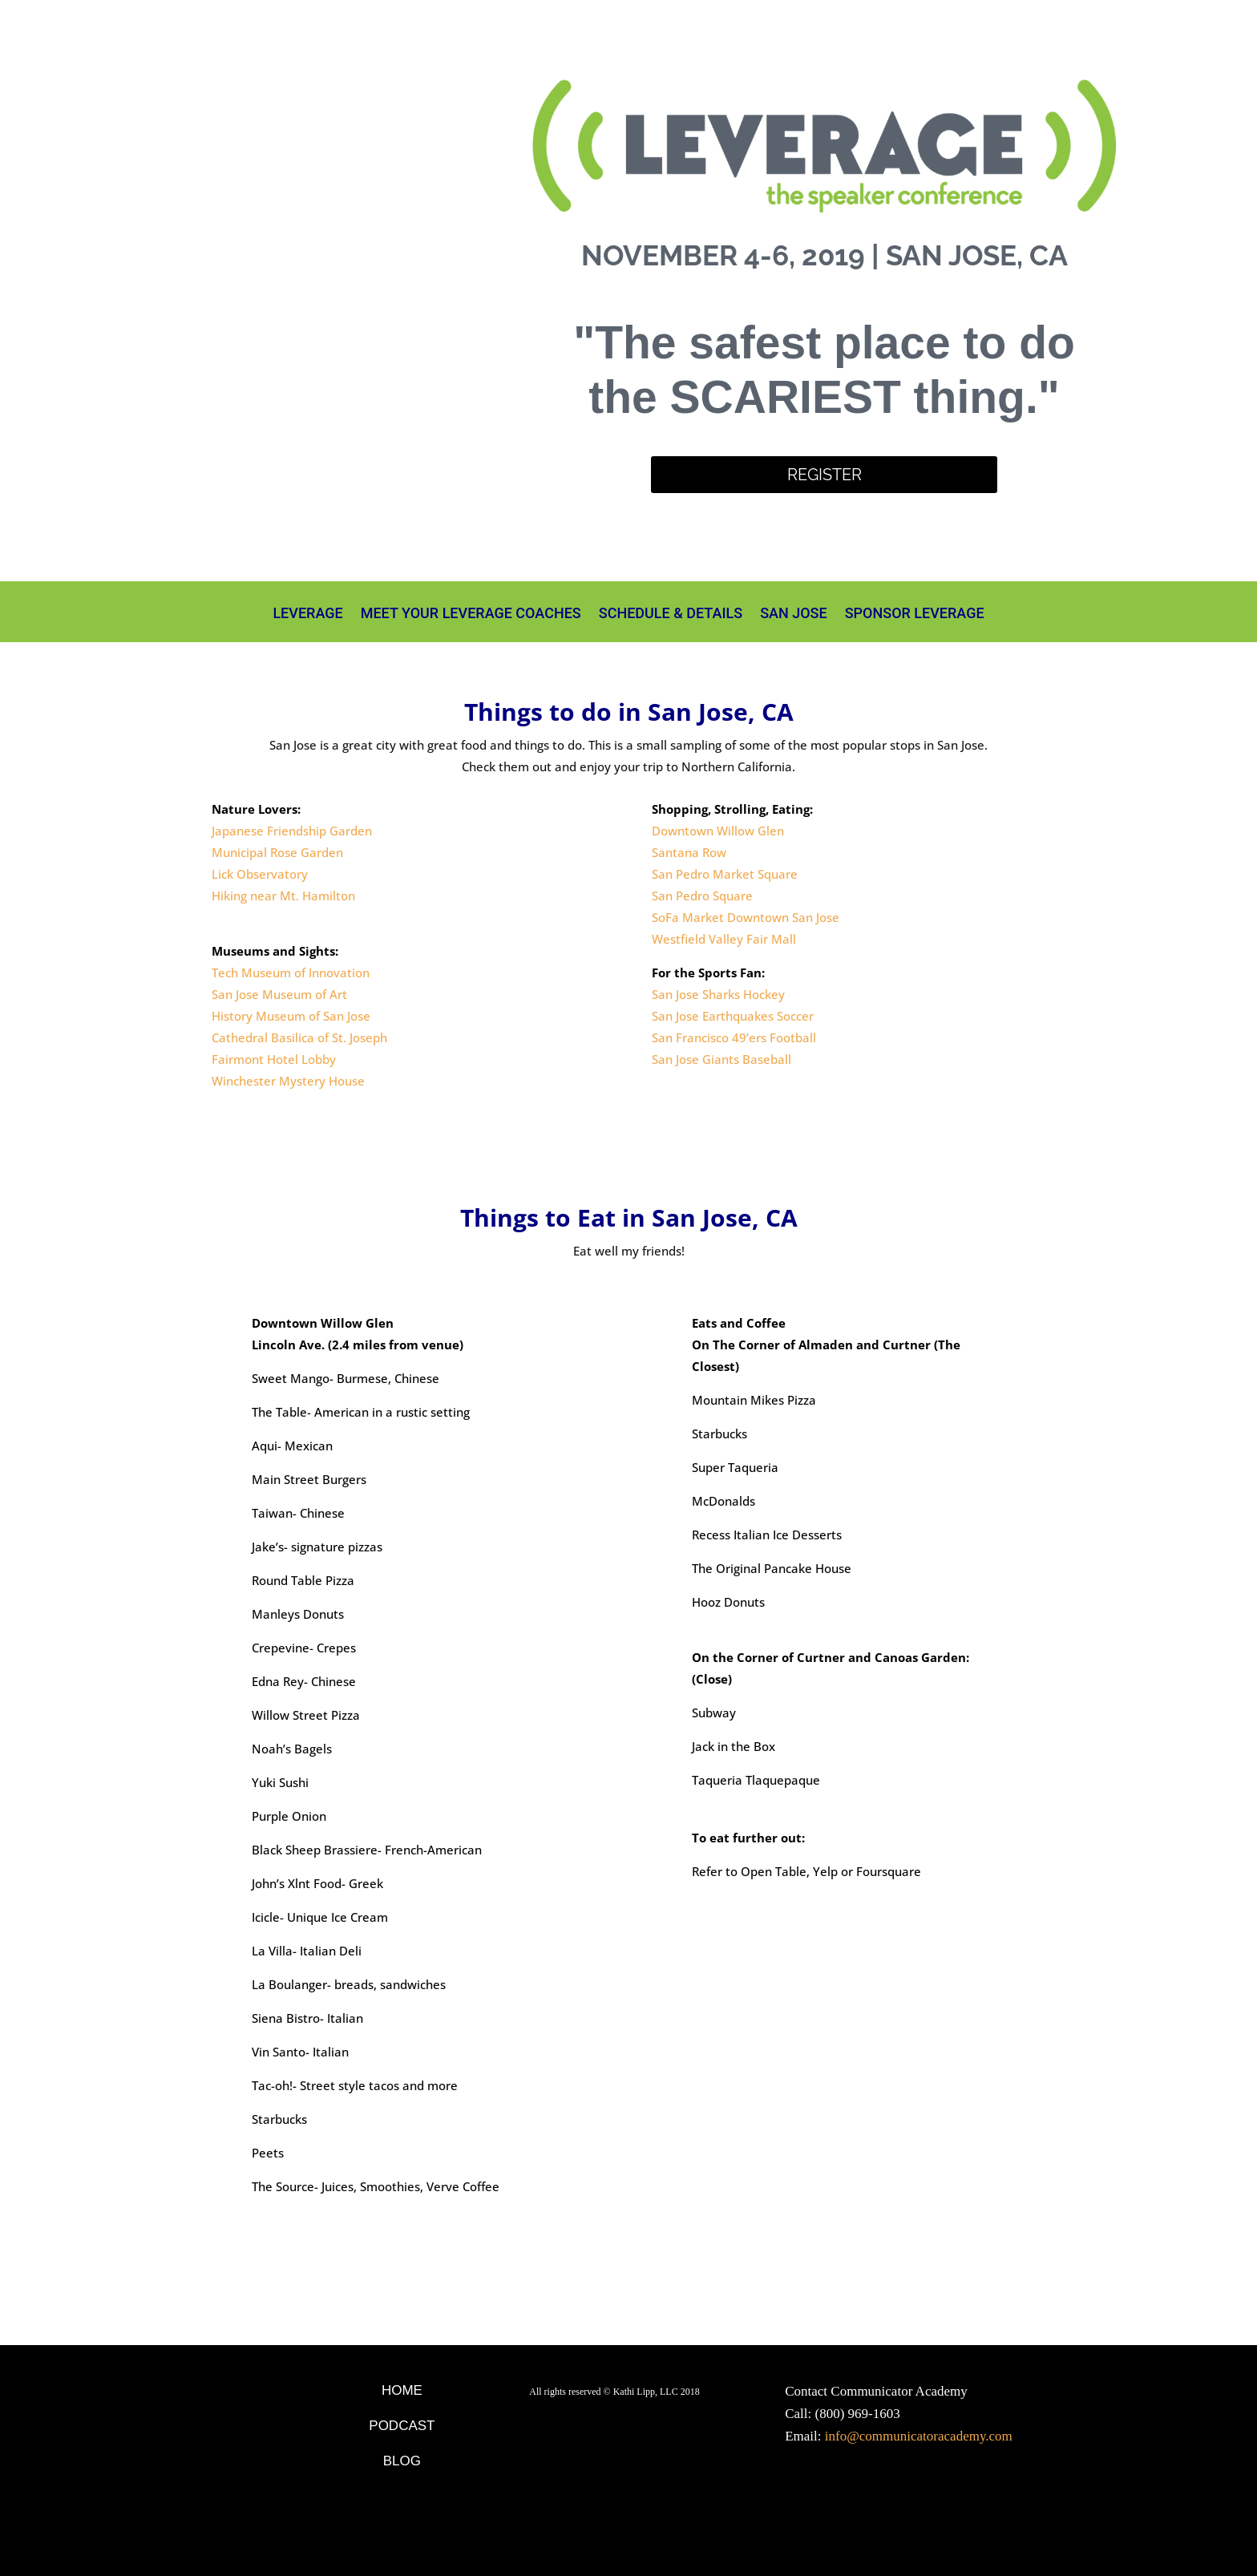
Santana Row (689, 852)
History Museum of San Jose (291, 1016)
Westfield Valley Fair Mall (724, 939)
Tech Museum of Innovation (291, 972)
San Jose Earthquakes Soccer (733, 1016)
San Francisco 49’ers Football (734, 1037)
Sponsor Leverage (914, 614)
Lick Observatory (260, 874)
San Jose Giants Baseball (721, 1059)
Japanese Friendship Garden (292, 831)
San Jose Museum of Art (279, 994)
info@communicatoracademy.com (918, 2436)
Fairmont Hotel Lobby (274, 1059)
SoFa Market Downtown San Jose (745, 917)
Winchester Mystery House (288, 1081)
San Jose (793, 614)
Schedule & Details (670, 614)
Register (824, 474)
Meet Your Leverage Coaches (471, 614)
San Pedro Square (702, 896)
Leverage (307, 614)
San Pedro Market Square (725, 874)
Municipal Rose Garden (277, 852)
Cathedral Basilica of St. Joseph (299, 1037)
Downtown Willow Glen (718, 831)
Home (402, 2390)
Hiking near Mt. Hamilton (283, 896)
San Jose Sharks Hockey (718, 994)
